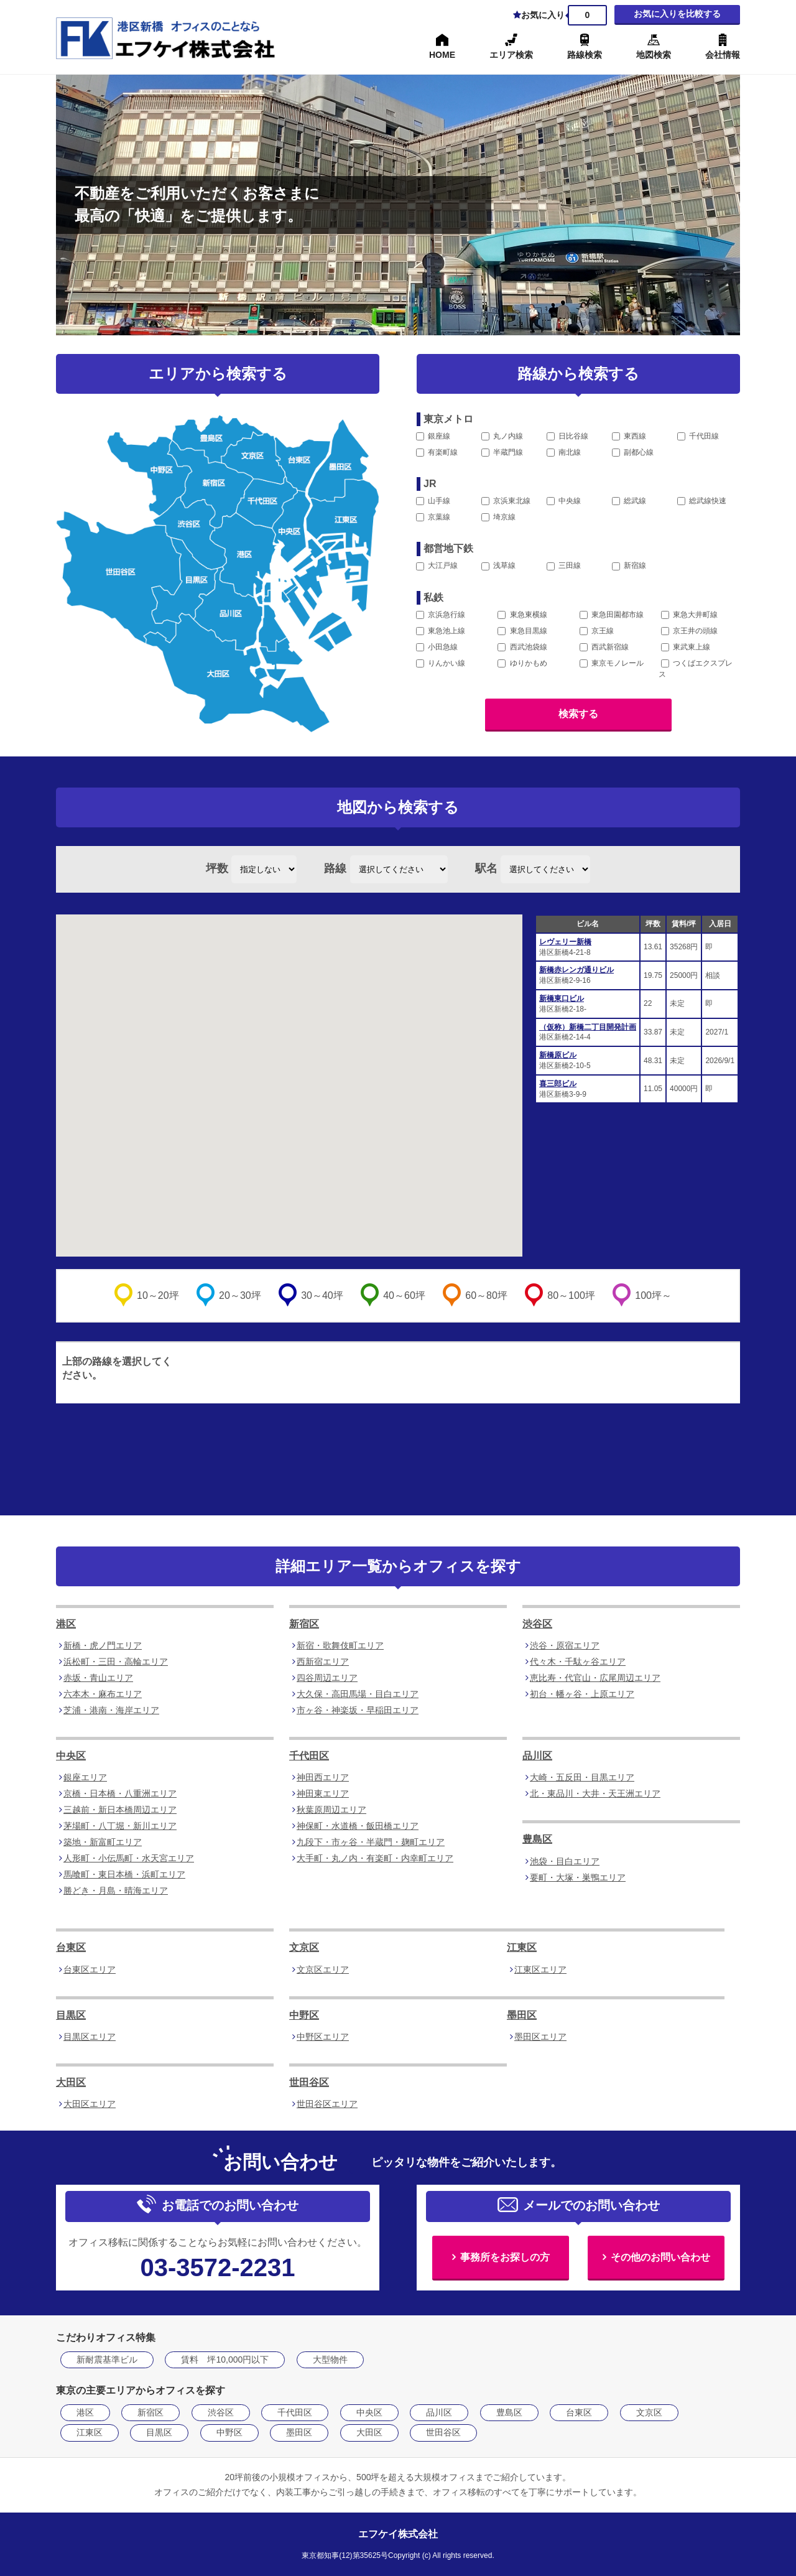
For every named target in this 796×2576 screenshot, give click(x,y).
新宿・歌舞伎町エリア (340, 1645)
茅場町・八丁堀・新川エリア (120, 1826)
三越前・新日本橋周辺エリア (120, 1810)
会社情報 (722, 55)
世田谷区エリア (327, 2104)
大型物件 (330, 2359)
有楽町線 (437, 452)
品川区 (537, 1756)
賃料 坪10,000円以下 (225, 2359)
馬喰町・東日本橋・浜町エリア (124, 1874)
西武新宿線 (604, 647)
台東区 (71, 1947)
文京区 (304, 1947)
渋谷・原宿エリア (564, 1645)
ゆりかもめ (522, 663)
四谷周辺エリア (327, 1678)
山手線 (433, 500)
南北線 (564, 452)
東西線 (629, 436)
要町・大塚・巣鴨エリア (578, 1877)
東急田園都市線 (612, 614)
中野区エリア (323, 2037)
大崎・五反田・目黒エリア (582, 1777)
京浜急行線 (440, 614)
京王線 (597, 630)
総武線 (629, 500)
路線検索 (584, 55)
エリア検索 (511, 55)
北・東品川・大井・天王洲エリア (595, 1793)
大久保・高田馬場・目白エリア (358, 1694)
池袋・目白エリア (564, 1861)
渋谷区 (537, 1624)
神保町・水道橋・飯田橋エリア (358, 1826)
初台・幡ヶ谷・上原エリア (582, 1694)
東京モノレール (612, 663)
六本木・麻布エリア (102, 1694)
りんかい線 (440, 663)
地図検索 (653, 55)
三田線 (564, 565)
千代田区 (309, 1756)
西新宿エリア (323, 1662)
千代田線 (698, 436)
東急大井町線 (689, 614)
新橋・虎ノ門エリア (102, 1645)
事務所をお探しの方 (505, 2257)
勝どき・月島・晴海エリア (115, 1890)
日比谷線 (567, 436)
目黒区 (71, 2015)
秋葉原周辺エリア (331, 1810)
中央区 (71, 1756)
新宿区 (304, 1624)
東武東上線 (685, 647)
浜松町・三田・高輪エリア (115, 1662)
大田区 (71, 2082)
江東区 (522, 1947)
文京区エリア (323, 1969)
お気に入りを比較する (677, 14)
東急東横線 (522, 614)
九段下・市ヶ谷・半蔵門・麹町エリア (371, 1842)
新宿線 (629, 565)
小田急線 (437, 647)
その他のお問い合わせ (660, 2257)
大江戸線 (437, 565)
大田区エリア (89, 2104)
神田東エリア (323, 1793)
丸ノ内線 (502, 436)
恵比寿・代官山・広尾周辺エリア (595, 1678)
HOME (442, 55)
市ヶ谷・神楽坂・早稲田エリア (358, 1710)
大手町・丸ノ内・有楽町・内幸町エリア (375, 1858)
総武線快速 (701, 500)
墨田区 (522, 2015)
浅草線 (498, 565)
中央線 (564, 500)
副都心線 (633, 452)
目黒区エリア (89, 2037)
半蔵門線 (502, 452)
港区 (66, 1624)
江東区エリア (540, 1969)
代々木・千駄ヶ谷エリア (578, 1662)
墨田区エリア (540, 2037)
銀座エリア (85, 1777)
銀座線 (433, 436)
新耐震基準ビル (106, 2359)
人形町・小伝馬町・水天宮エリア (128, 1858)
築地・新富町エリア (102, 1842)
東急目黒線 (522, 630)
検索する (578, 714)
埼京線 (498, 517)
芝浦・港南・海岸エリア (111, 1710)
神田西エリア (323, 1777)
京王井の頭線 (689, 630)
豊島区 (537, 1839)
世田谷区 (309, 2082)
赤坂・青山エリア (98, 1678)
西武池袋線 (522, 647)
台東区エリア (89, 1969)
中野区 (304, 2015)
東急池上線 (440, 630)
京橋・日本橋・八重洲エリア (120, 1793)
